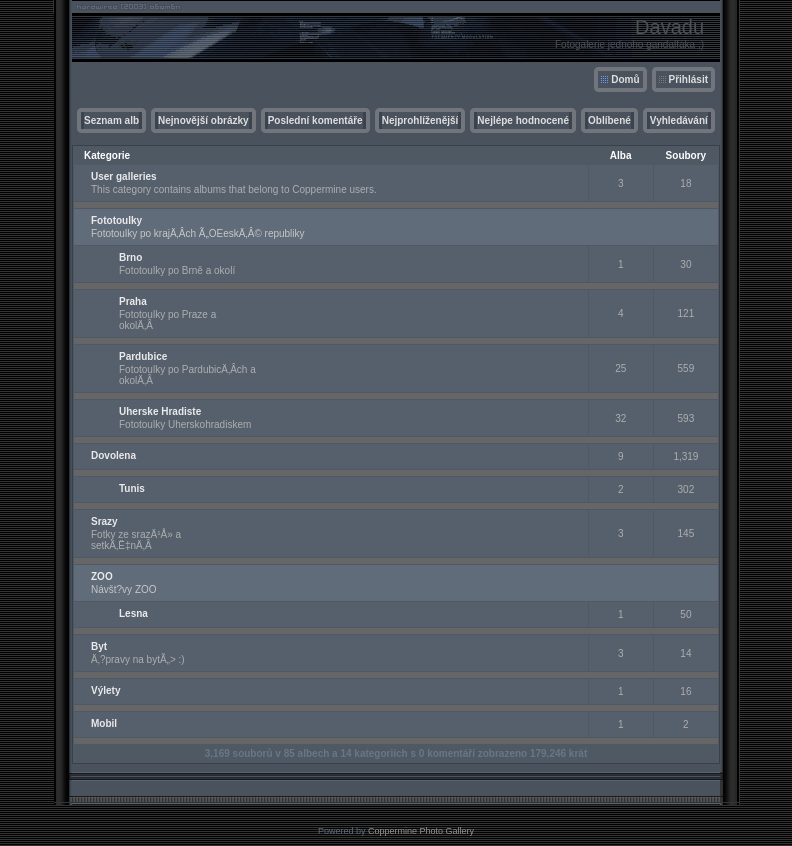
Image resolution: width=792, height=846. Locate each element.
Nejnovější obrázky (203, 120)
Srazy (104, 521)
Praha (133, 301)
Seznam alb (111, 120)
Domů (625, 79)
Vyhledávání (679, 120)
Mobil (104, 723)
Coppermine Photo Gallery (421, 831)
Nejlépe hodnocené (523, 120)
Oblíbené (609, 120)
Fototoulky (116, 220)
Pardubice (143, 356)
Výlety (105, 690)
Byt (99, 646)
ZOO (102, 576)
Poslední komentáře (315, 120)
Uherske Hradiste (160, 411)
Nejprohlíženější (420, 120)
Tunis (132, 488)
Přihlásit (688, 79)
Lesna (133, 613)
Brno (130, 257)
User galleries (124, 176)
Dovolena (113, 455)
